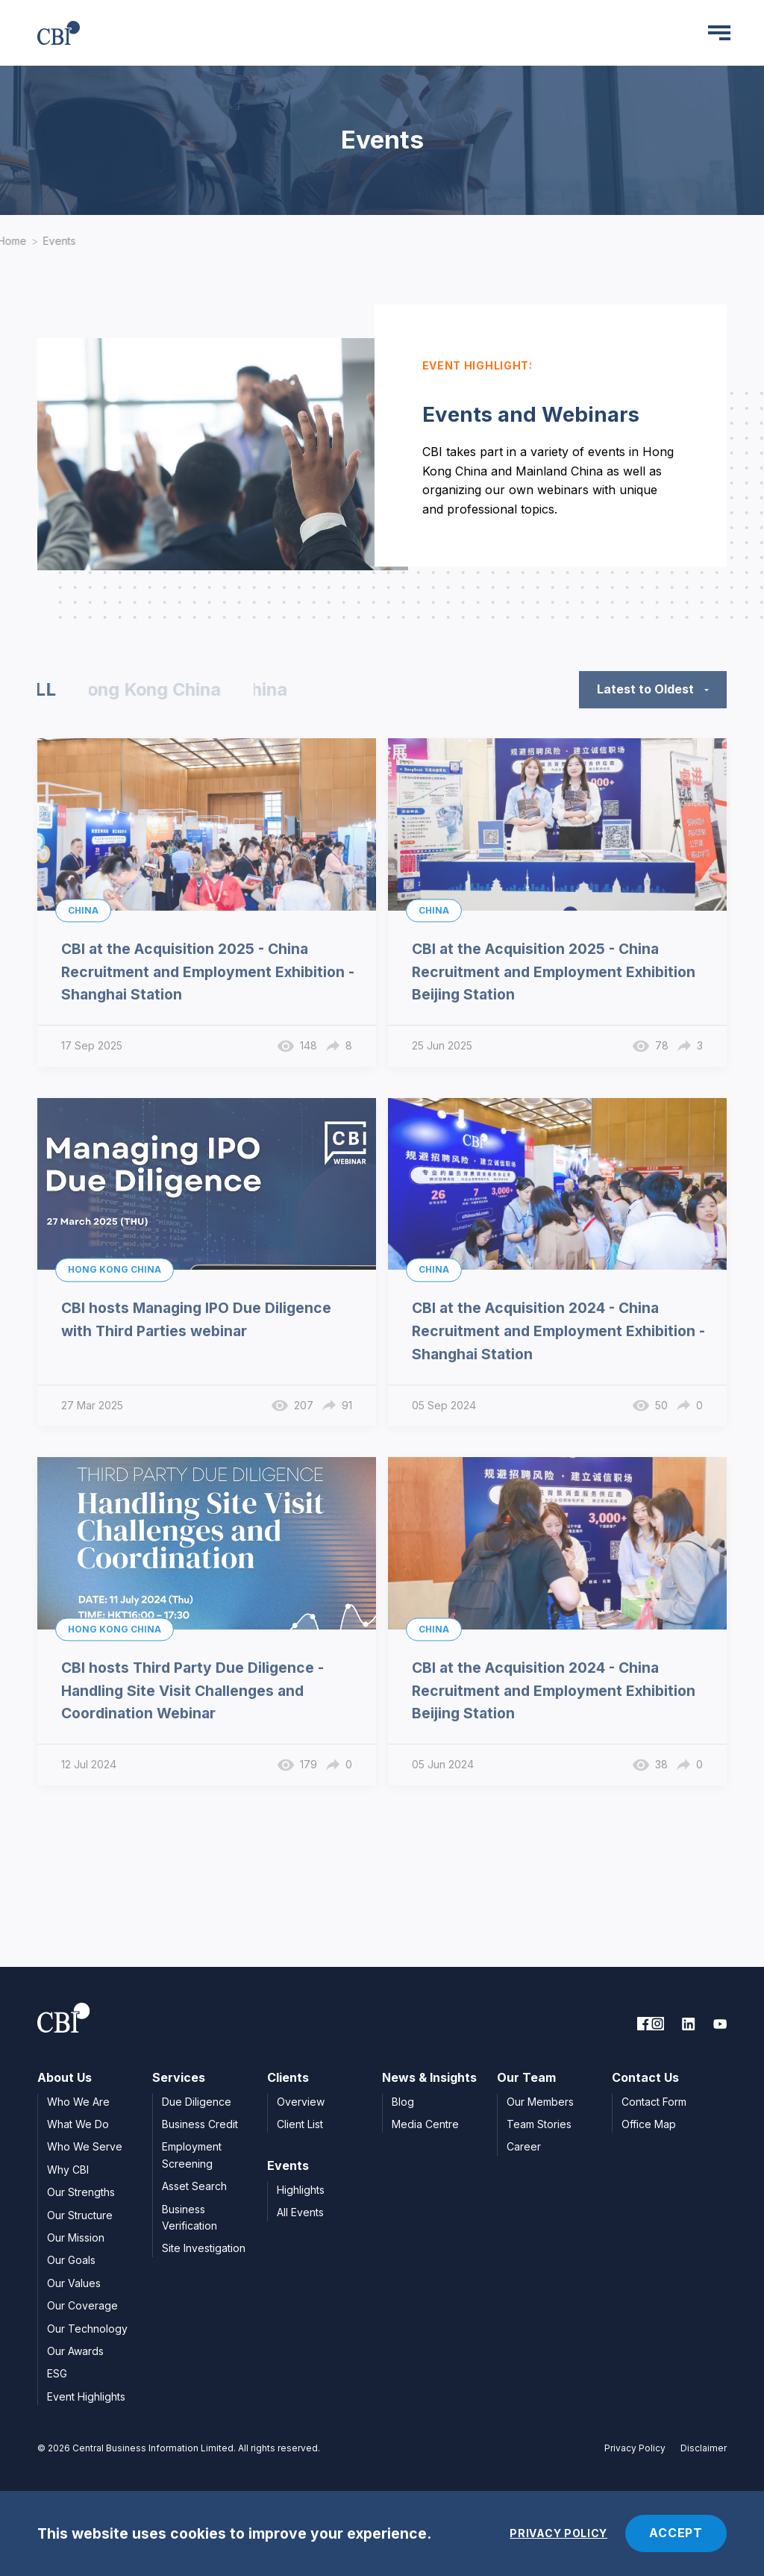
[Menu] (719, 33)
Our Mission (75, 2237)
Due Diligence (196, 2101)
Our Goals (71, 2260)
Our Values (74, 2283)
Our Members (540, 2101)
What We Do (78, 2124)
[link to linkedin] (688, 2023)
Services (178, 2077)
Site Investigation (203, 2248)
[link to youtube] (720, 2023)
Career (524, 2146)
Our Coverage (82, 2305)
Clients (288, 2077)
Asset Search (194, 2186)
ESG (57, 2373)
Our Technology (87, 2328)
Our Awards (75, 2351)
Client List (300, 2124)
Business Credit (200, 2124)
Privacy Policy (635, 2448)
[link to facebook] (644, 2023)
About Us (64, 2077)
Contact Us (645, 2077)
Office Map (648, 2124)
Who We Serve (84, 2146)
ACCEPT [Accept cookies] (676, 2532)
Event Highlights (86, 2396)
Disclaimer (703, 2448)
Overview (301, 2101)
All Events (300, 2212)
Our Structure (80, 2215)
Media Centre (425, 2124)
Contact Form (653, 2101)
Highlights (301, 2189)
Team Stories (539, 2124)
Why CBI (68, 2169)
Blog (403, 2101)
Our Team (526, 2077)
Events (59, 240)
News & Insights (429, 2077)
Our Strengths (81, 2192)
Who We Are (78, 2101)
